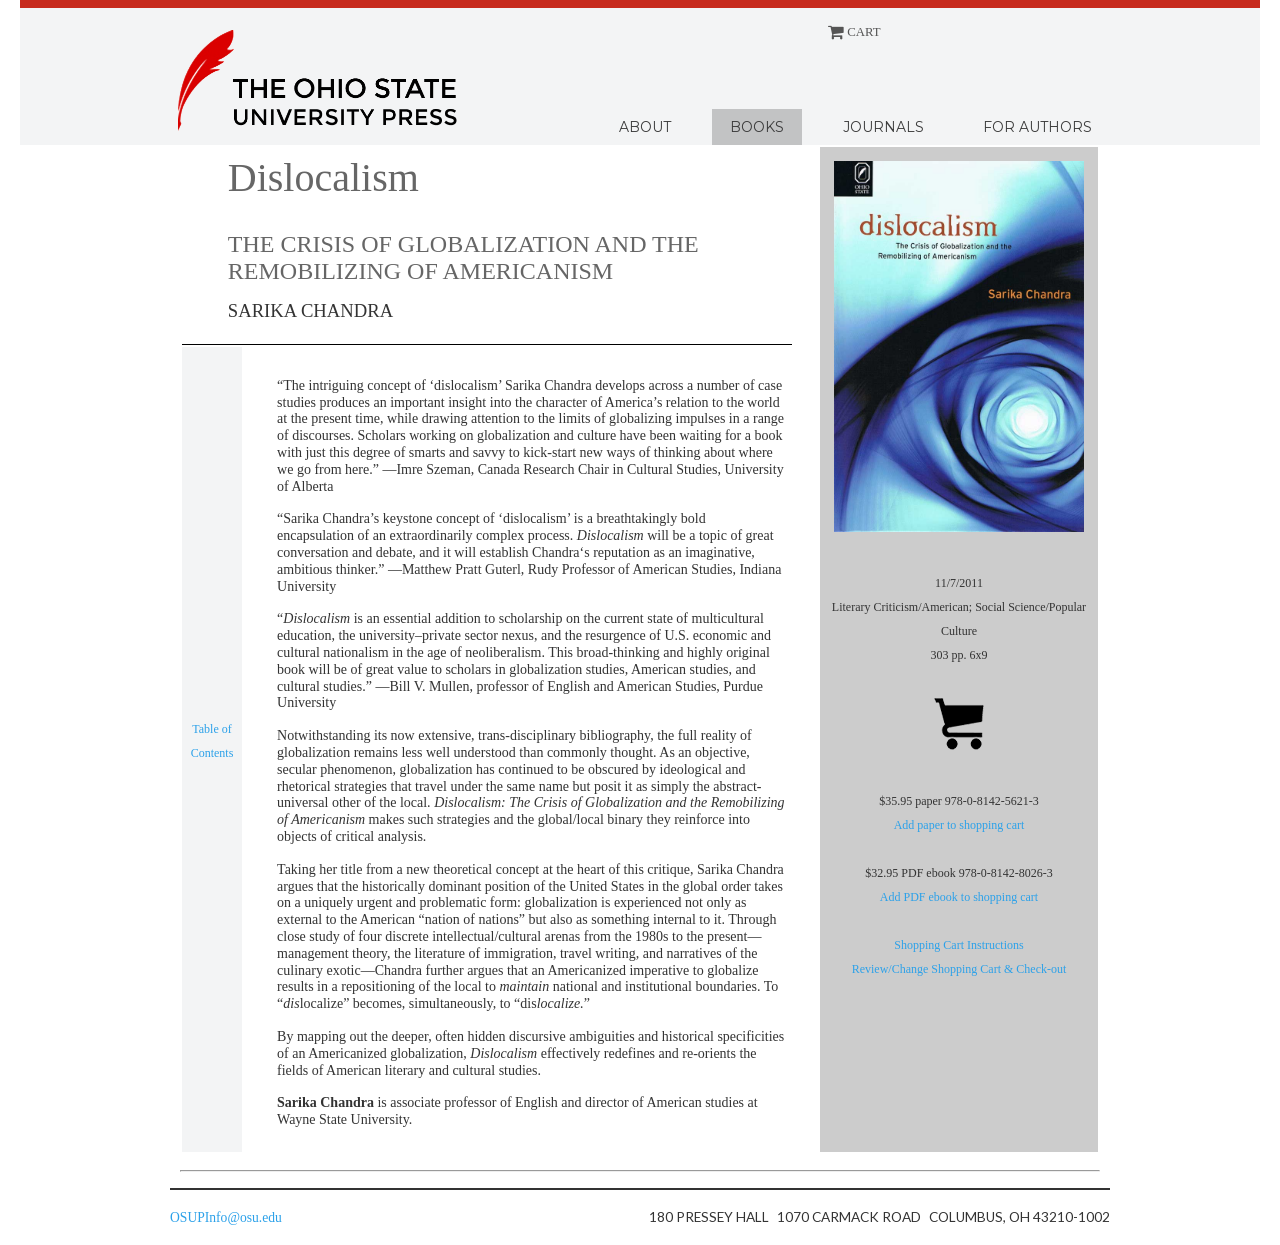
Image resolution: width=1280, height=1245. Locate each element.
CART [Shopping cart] (854, 32)
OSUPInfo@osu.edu (226, 1217)
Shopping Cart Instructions (958, 945)
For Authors (1037, 127)
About (645, 127)
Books (757, 127)
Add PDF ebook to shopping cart (959, 897)
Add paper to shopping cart (959, 825)
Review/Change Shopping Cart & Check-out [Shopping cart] (959, 969)
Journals (883, 127)
